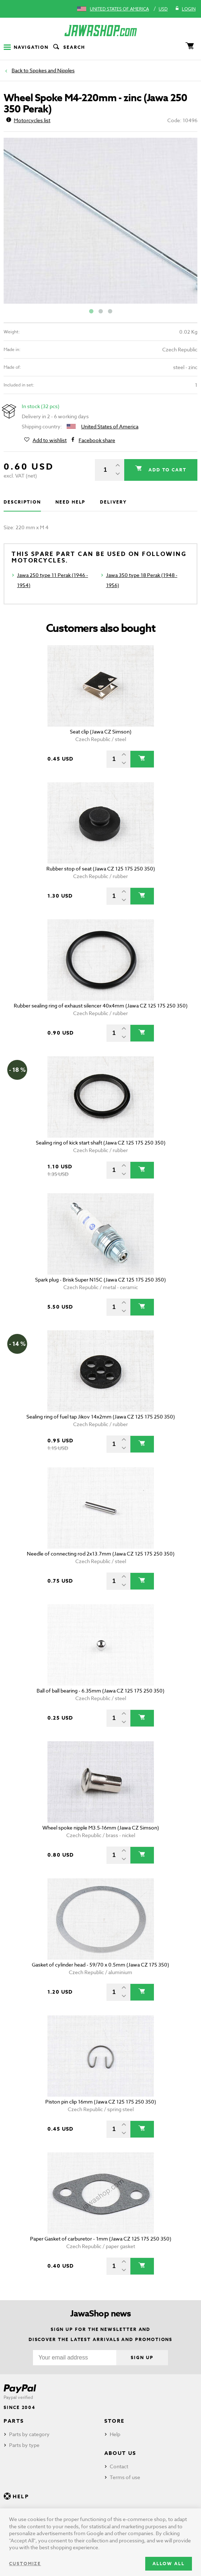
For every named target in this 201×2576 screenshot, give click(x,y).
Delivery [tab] (113, 502)
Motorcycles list (28, 120)
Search (68, 47)
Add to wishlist (50, 440)
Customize (25, 2563)
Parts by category (29, 2434)
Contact (119, 2466)
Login (185, 9)
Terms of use (125, 2477)
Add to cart (167, 470)
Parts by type (24, 2445)
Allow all (168, 2563)
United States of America (119, 9)
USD (163, 9)
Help (115, 2434)
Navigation (26, 47)
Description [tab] (22, 502)
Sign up (142, 2357)
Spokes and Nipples (52, 70)
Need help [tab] (70, 502)
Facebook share (97, 440)
